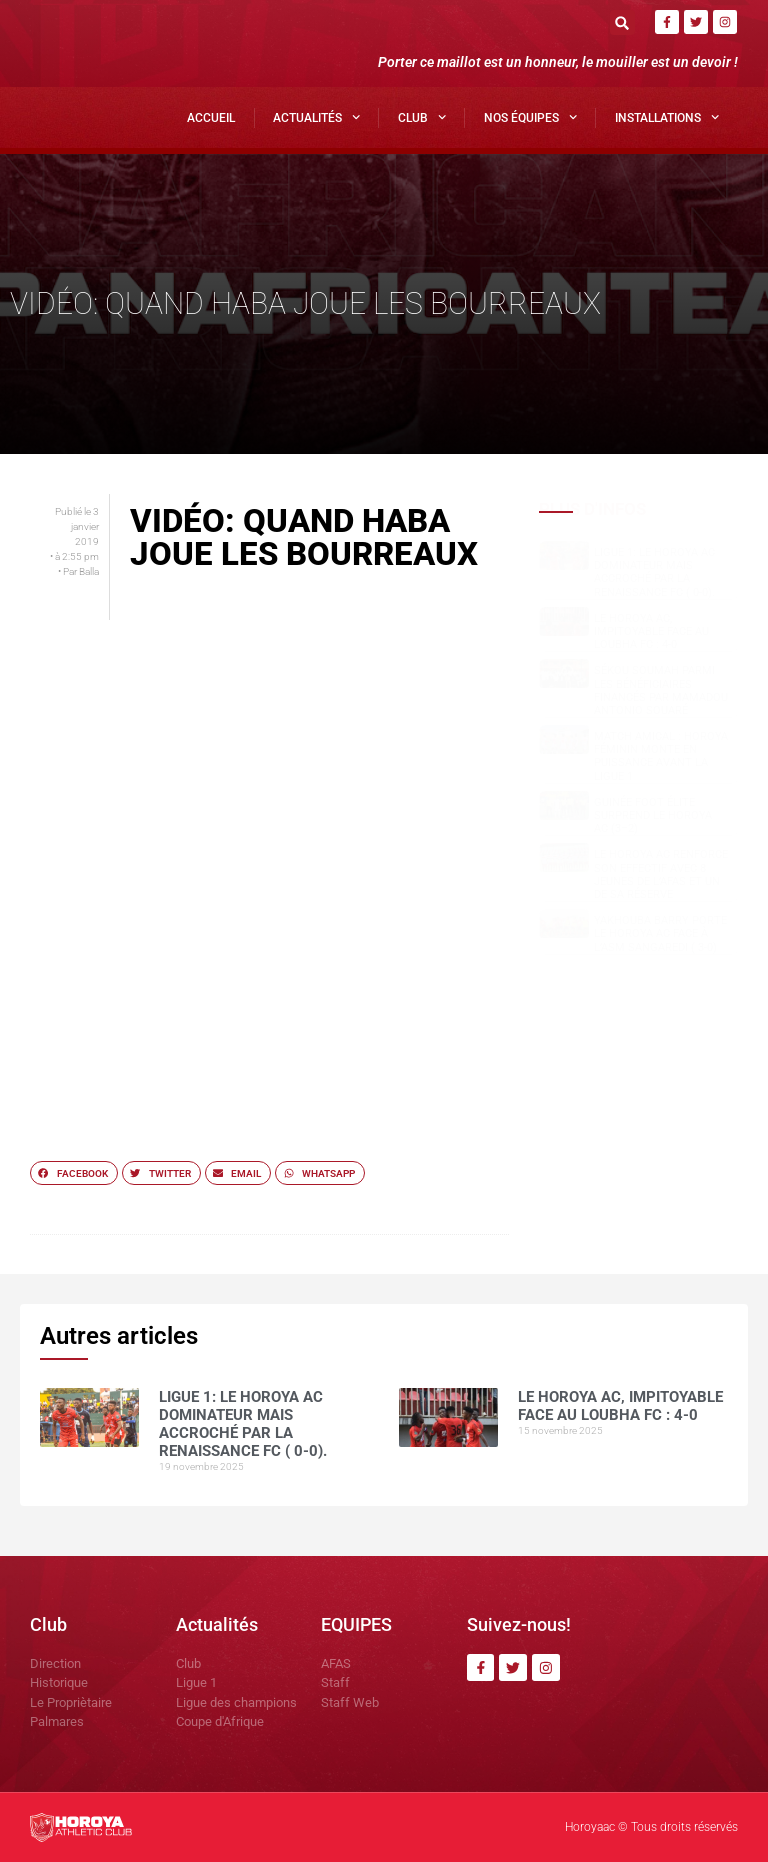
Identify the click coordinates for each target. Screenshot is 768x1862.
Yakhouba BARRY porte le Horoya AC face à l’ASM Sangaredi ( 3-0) (660, 933)
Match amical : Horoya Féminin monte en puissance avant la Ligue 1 (661, 756)
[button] (622, 22)
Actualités (316, 117)
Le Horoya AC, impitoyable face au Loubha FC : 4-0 (651, 631)
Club (422, 117)
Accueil (211, 118)
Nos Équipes (530, 117)
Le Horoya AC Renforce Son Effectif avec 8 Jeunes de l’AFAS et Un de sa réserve (661, 874)
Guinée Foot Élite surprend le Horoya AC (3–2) (653, 815)
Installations (667, 117)
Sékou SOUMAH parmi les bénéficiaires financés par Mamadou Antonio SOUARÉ (661, 690)
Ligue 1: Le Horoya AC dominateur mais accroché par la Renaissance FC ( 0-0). (654, 572)
